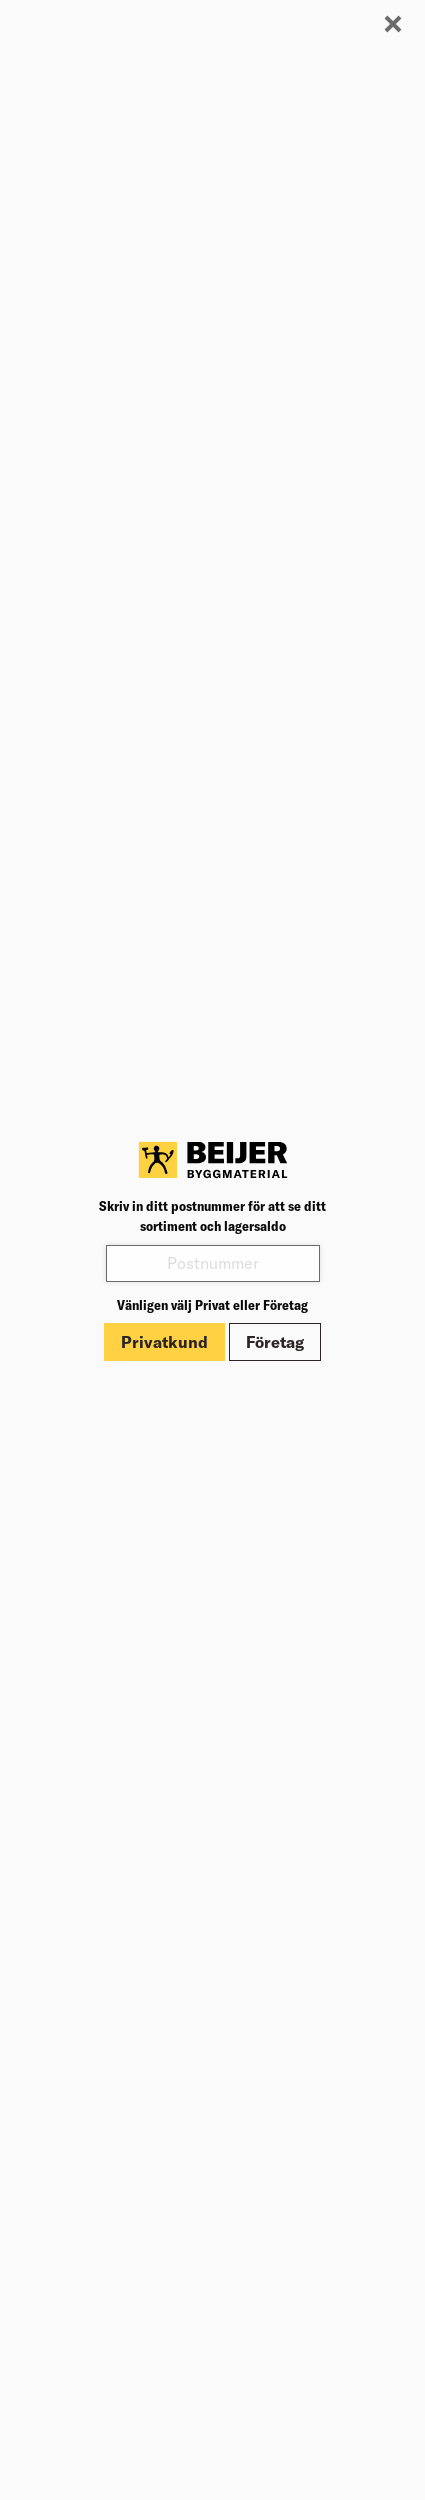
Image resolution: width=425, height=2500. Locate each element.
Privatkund (164, 1342)
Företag (275, 1342)
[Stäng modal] (393, 25)
